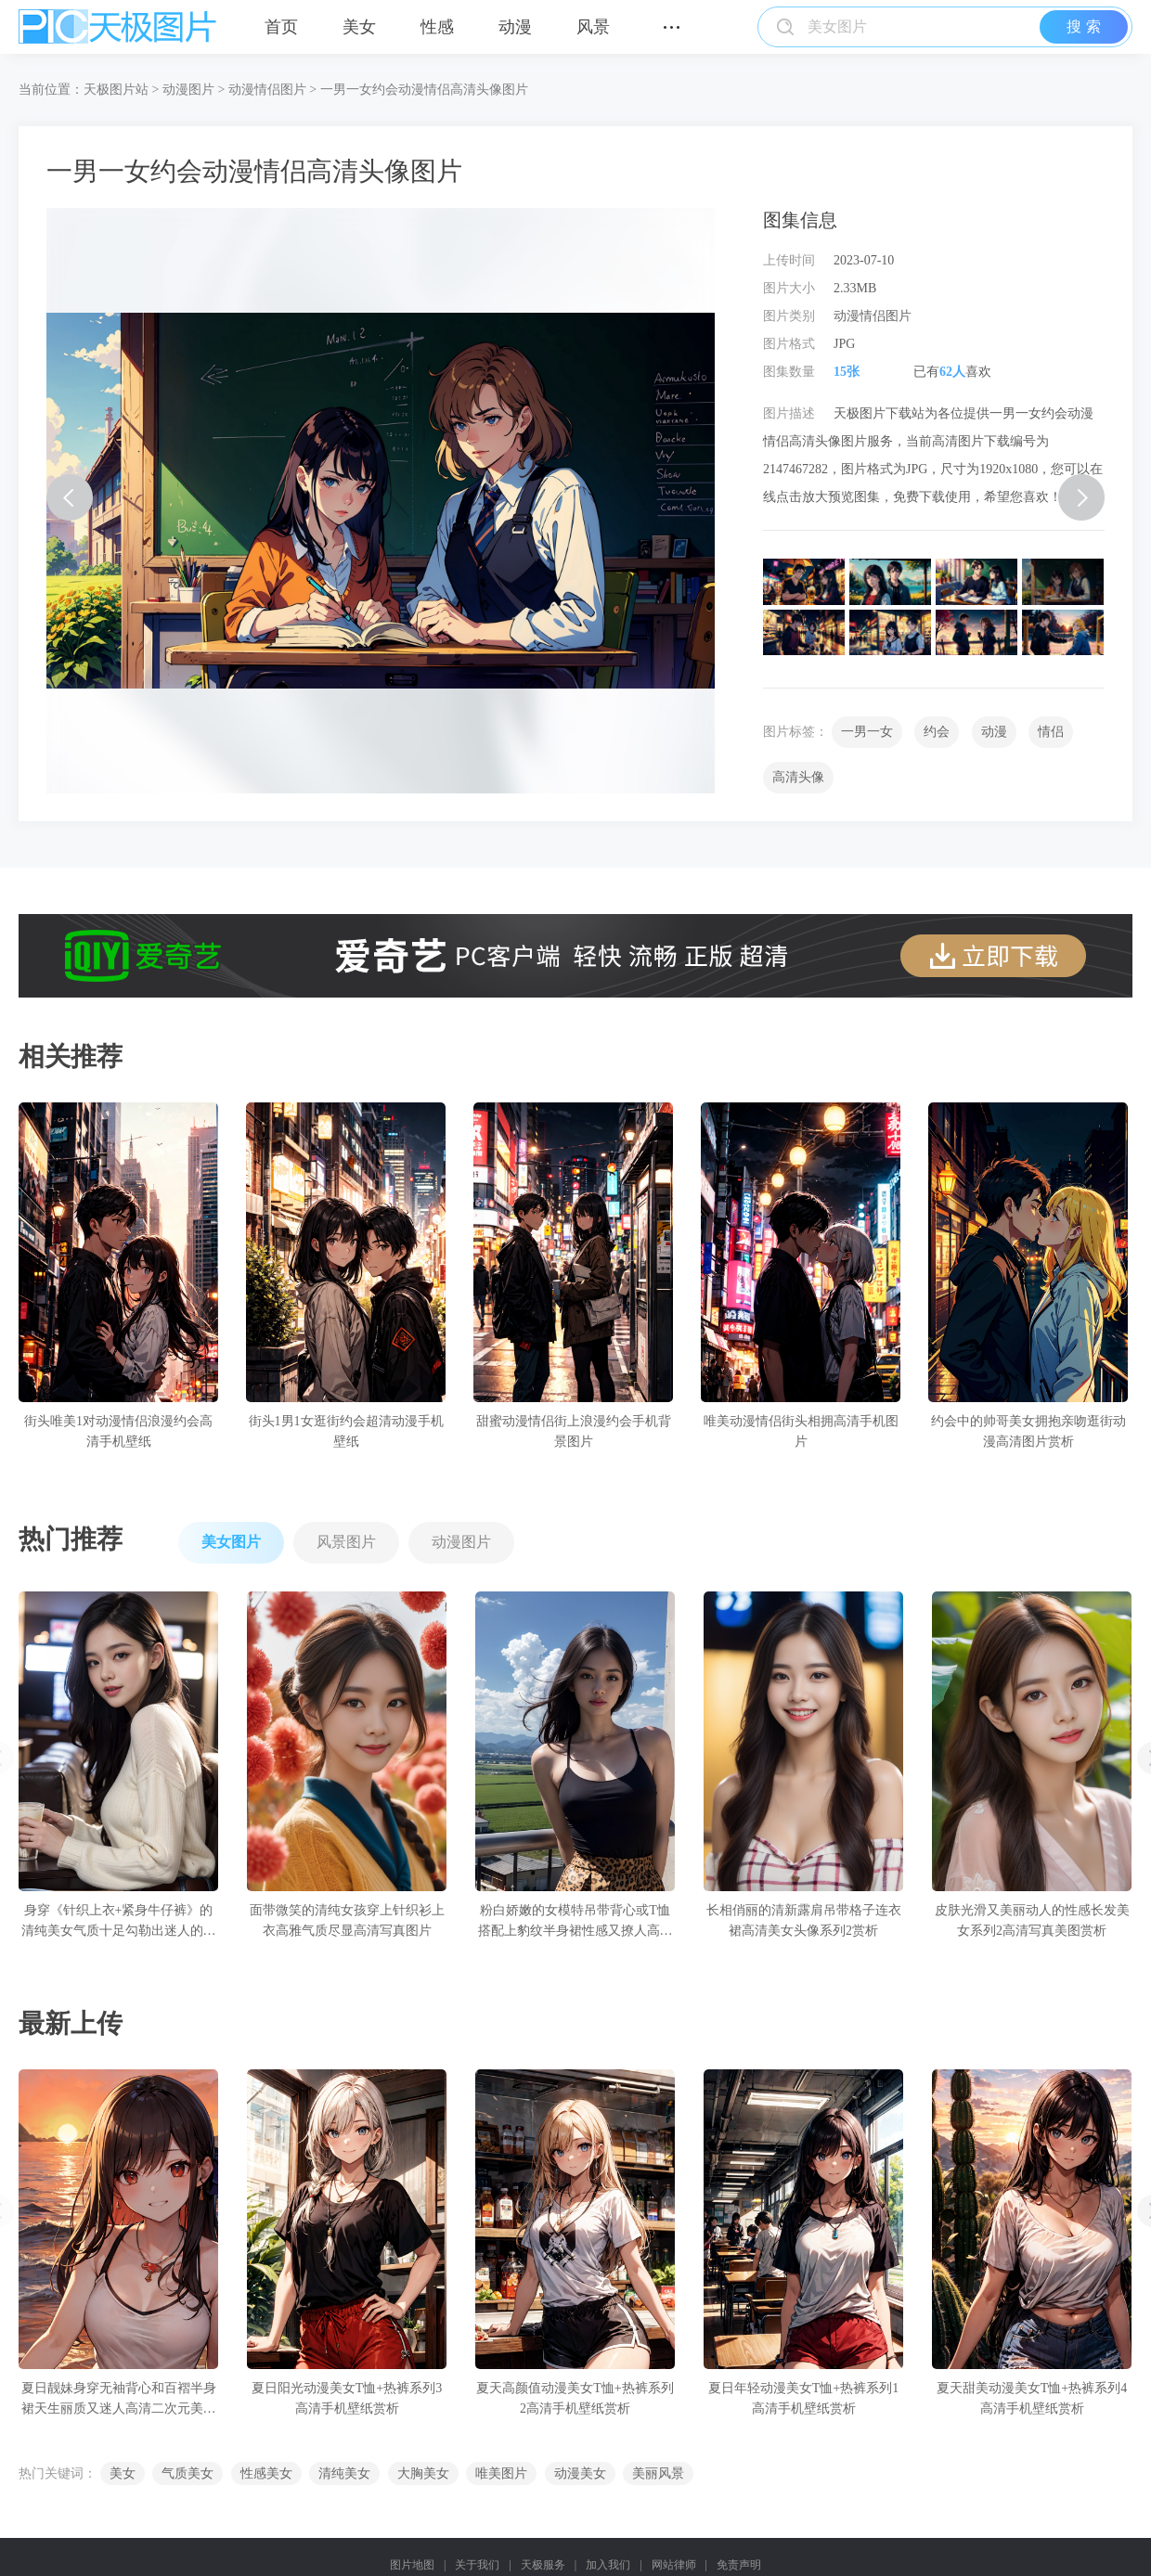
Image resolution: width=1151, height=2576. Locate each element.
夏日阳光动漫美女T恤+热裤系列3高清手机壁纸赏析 (347, 2398)
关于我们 (477, 2564)
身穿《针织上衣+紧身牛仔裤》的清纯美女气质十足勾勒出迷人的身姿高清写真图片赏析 (118, 1922)
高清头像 (798, 777)
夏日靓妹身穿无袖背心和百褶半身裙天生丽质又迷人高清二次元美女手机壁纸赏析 (118, 2400)
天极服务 (543, 2564)
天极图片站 (116, 90)
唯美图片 (501, 2473)
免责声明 (739, 2564)
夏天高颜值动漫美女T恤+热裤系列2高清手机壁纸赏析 (574, 2398)
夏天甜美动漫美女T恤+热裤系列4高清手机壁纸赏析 (1032, 2398)
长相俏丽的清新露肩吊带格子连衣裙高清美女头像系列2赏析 (803, 1920)
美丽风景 (658, 2473)
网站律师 (674, 2564)
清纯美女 (344, 2473)
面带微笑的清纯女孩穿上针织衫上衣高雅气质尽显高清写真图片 (347, 1920)
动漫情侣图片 (267, 90)
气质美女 (187, 2473)
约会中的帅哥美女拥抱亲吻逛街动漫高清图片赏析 (1028, 1431)
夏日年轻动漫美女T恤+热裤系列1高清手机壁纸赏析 (803, 2398)
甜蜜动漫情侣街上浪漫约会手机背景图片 (573, 1431)
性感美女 (266, 2473)
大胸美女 (423, 2473)
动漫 (515, 27)
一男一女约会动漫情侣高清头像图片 (424, 90)
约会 (937, 732)
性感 (437, 27)
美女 (359, 27)
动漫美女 (580, 2473)
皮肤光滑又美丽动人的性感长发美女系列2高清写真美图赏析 (1032, 1920)
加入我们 (608, 2564)
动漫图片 (188, 90)
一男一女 (867, 732)
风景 (593, 27)
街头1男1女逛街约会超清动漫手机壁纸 (346, 1431)
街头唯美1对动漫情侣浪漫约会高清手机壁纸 (118, 1431)
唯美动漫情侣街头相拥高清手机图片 (801, 1431)
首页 (281, 27)
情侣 (1051, 732)
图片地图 (412, 2564)
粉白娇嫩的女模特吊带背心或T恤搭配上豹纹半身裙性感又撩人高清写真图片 (575, 1922)
